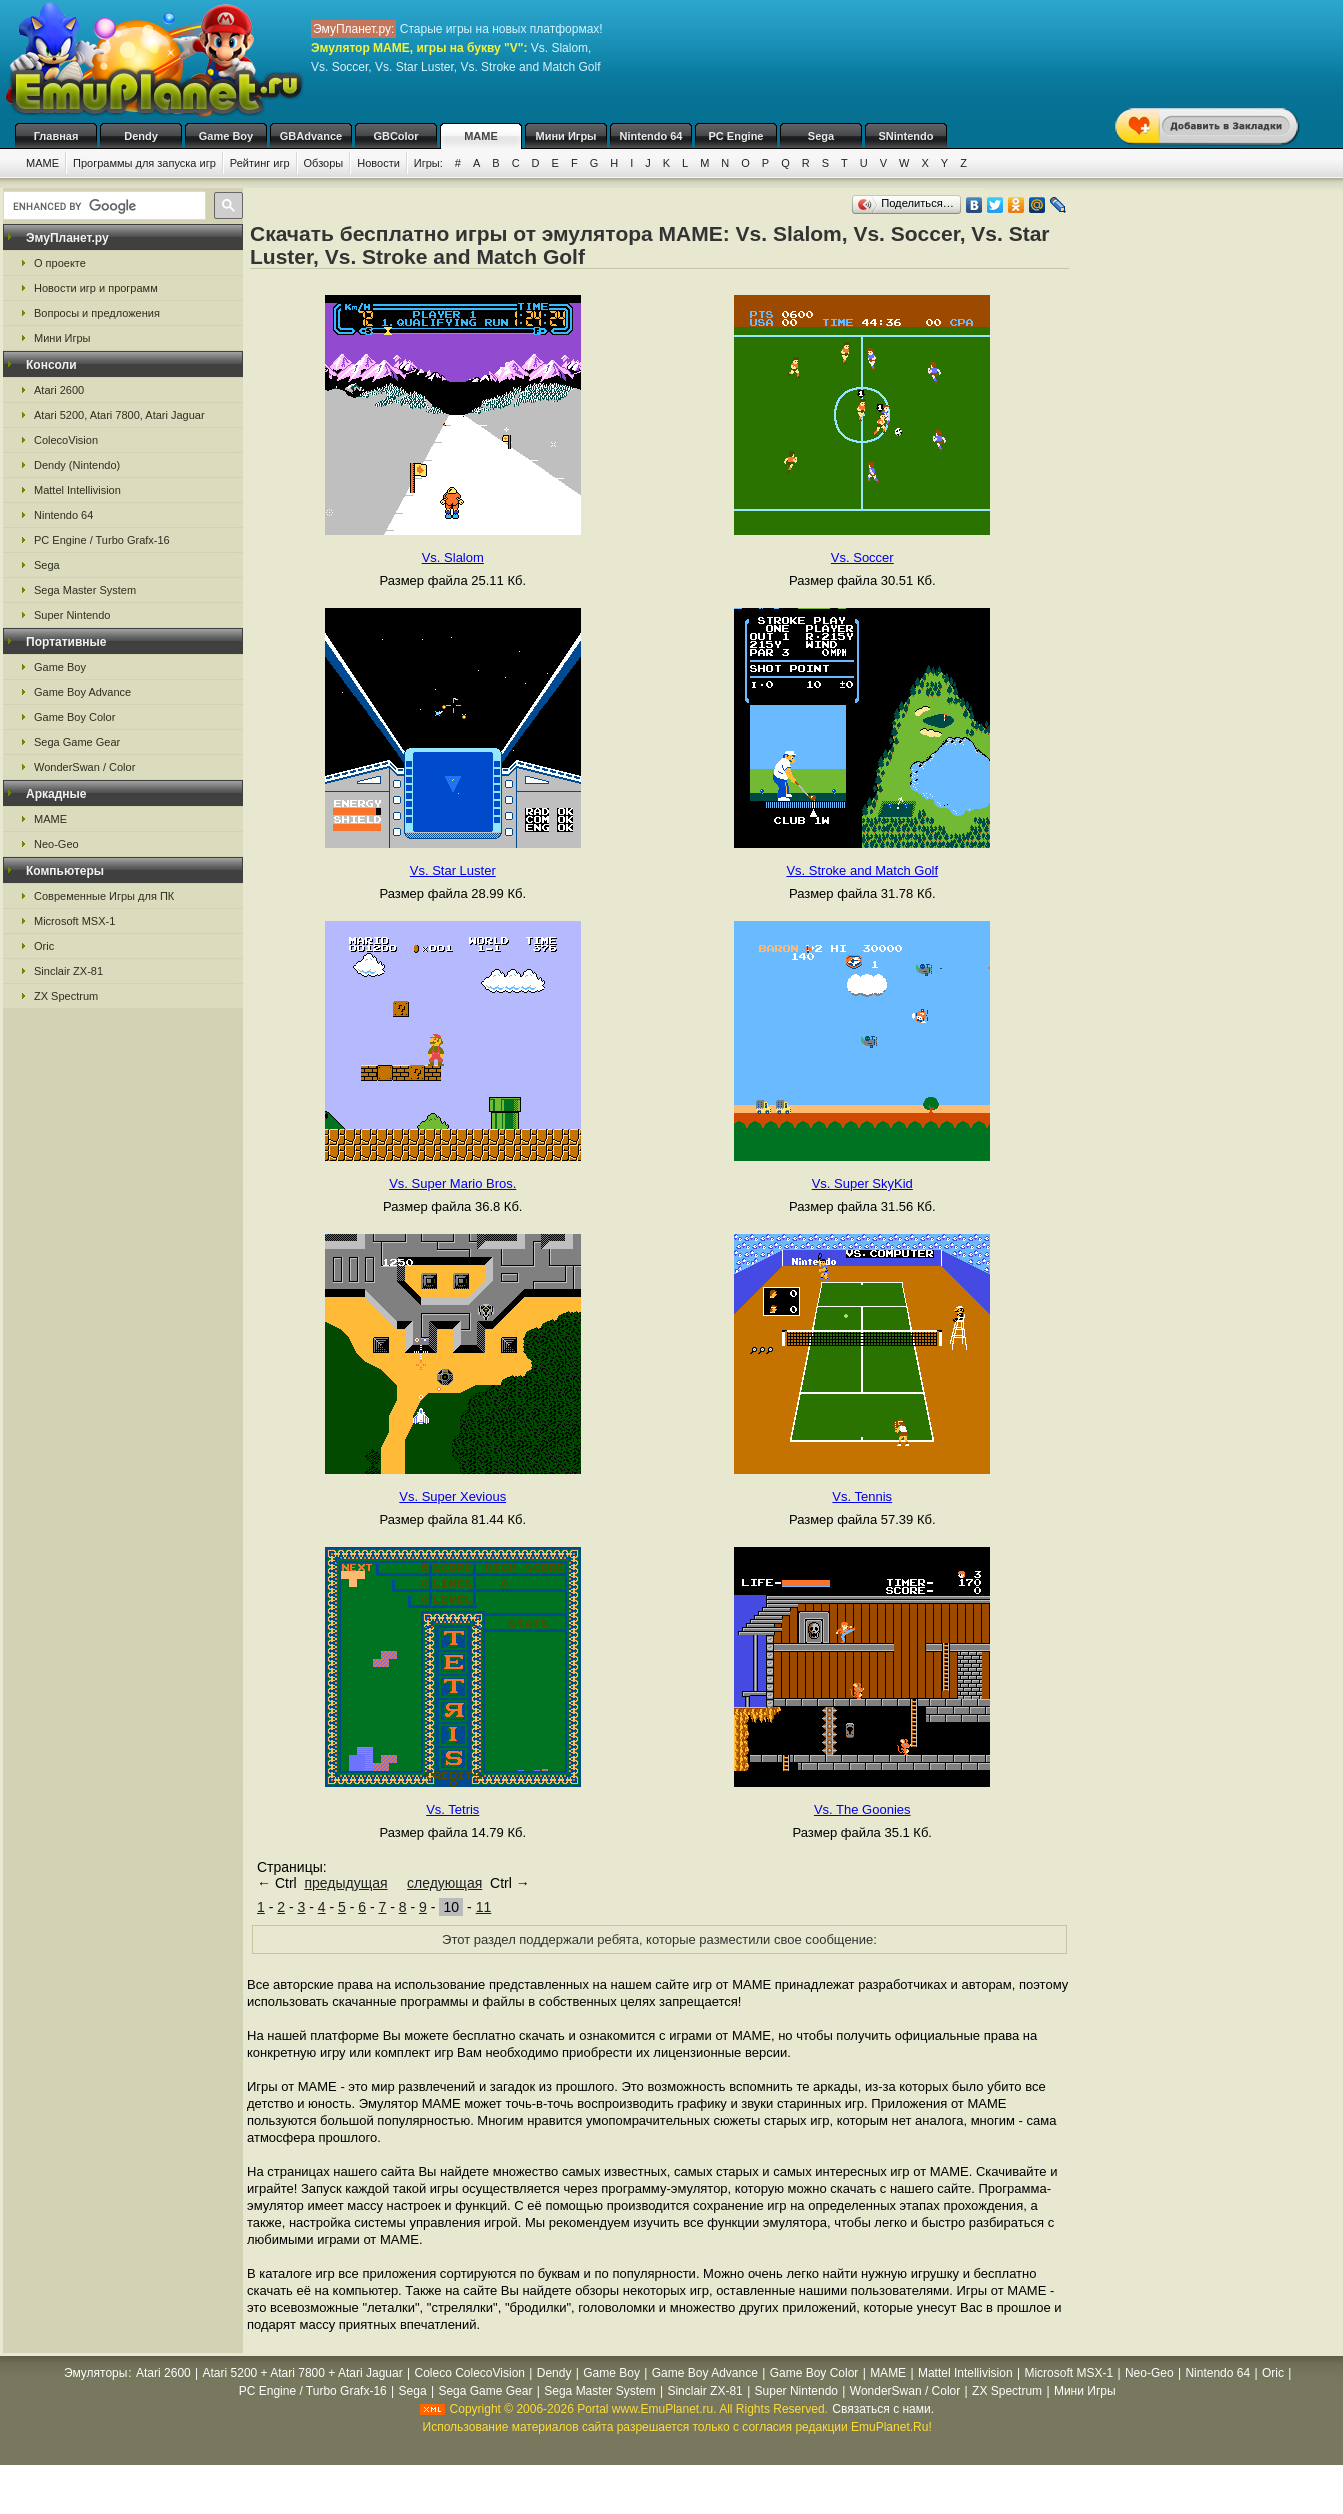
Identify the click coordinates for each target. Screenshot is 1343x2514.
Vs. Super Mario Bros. (452, 1183)
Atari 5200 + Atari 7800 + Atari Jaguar (303, 2373)
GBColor (395, 136)
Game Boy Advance (82, 692)
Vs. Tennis (862, 1496)
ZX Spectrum (66, 996)
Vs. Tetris (452, 1809)
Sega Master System (85, 590)
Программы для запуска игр (144, 163)
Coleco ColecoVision (469, 2373)
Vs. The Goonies (862, 1809)
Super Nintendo (72, 615)
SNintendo (906, 136)
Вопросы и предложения (97, 313)
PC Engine (735, 136)
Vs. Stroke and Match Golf (862, 870)
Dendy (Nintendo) (77, 465)
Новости (378, 163)
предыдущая (345, 1883)
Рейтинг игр (260, 163)
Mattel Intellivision (77, 490)
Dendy (141, 136)
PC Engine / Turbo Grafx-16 (102, 540)
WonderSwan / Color (84, 767)
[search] (102, 206)
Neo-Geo (56, 844)
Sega (821, 136)
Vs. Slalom (453, 557)
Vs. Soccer (862, 557)
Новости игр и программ (96, 288)
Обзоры (324, 163)
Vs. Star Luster (453, 870)
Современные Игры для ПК (104, 896)
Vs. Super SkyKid (862, 1183)
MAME (481, 136)
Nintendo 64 (651, 136)
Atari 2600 (59, 390)
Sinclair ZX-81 (68, 971)
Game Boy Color (74, 717)
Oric (44, 946)
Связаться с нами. (883, 2409)
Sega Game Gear (77, 742)
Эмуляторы (95, 2373)
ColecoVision (66, 440)
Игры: (428, 163)
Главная (56, 136)
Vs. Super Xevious (452, 1496)
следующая (444, 1883)
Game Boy (226, 136)
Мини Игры (566, 136)
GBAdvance (311, 136)
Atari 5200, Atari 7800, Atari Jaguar (119, 415)
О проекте (60, 263)
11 (484, 1907)
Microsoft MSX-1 (74, 921)
